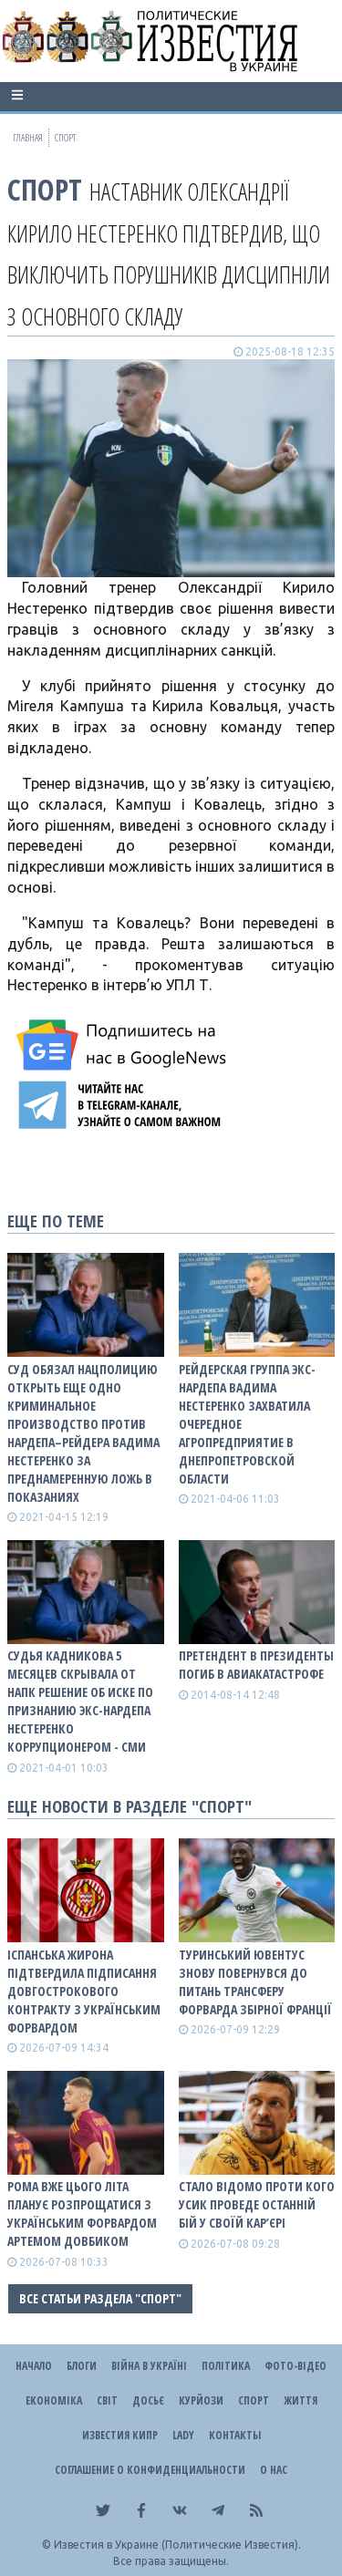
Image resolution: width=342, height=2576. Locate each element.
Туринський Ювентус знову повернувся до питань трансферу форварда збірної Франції (255, 1982)
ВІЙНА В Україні (149, 2366)
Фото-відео (295, 2366)
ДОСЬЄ (148, 2400)
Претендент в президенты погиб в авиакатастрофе (256, 1664)
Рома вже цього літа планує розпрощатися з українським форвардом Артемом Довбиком (82, 2214)
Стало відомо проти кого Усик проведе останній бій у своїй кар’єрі (257, 2204)
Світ (107, 2400)
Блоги (82, 2366)
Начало (34, 2366)
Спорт (44, 189)
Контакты (235, 2435)
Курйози (201, 2400)
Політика (226, 2366)
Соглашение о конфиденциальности (150, 2470)
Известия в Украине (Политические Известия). (177, 2544)
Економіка (54, 2400)
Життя (300, 2400)
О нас (273, 2470)
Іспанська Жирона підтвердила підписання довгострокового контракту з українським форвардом (84, 1991)
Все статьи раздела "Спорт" (100, 2298)
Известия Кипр (120, 2435)
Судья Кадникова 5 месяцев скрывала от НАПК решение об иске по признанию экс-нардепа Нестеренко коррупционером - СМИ (80, 1701)
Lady (183, 2435)
